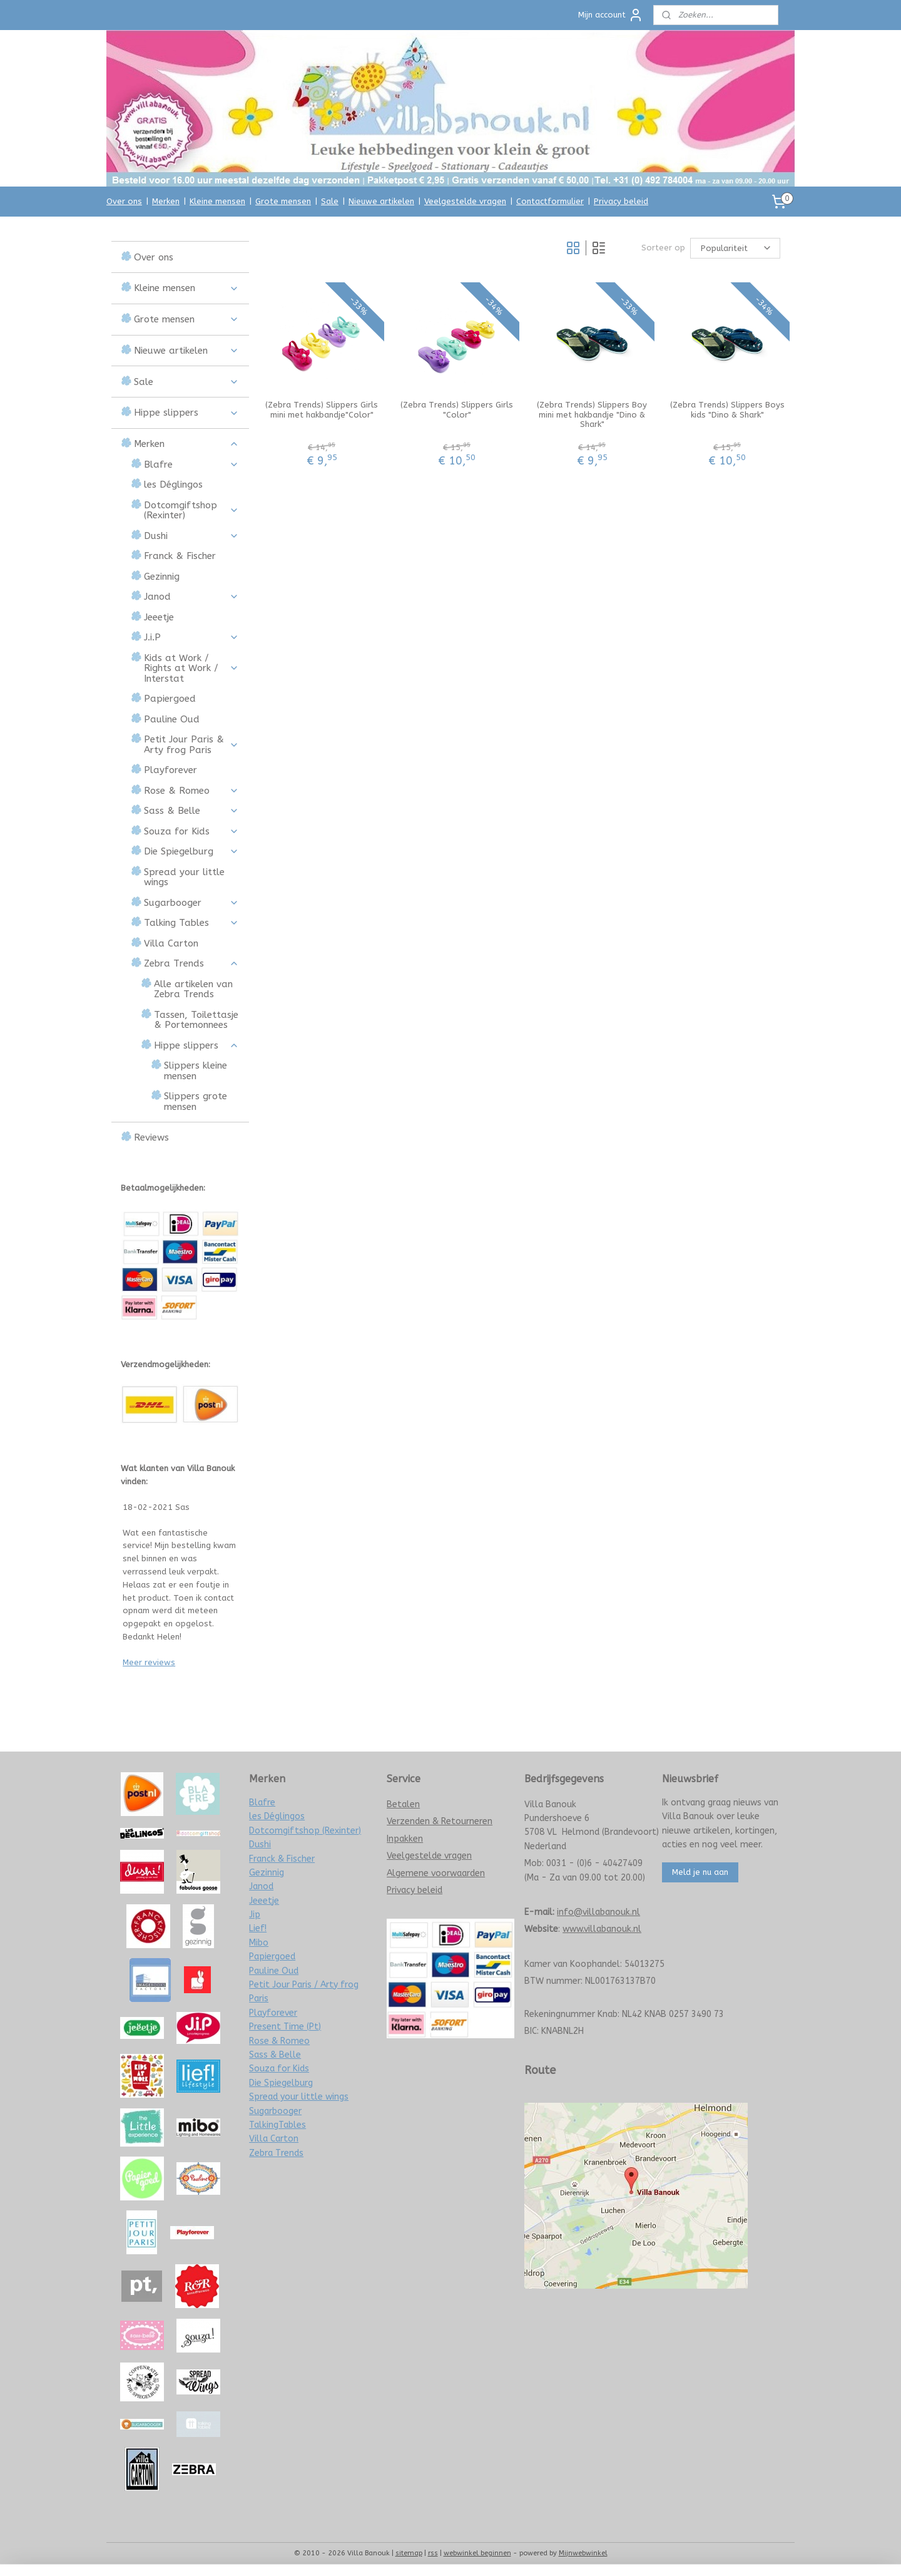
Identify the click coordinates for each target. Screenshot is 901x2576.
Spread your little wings (184, 877)
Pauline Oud (172, 719)
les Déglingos (173, 484)
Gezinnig (162, 576)
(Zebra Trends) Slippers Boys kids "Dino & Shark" (726, 409)
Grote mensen (283, 201)
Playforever (170, 770)
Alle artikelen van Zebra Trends (193, 989)
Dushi (191, 535)
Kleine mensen (217, 201)
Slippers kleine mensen (195, 1071)
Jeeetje (159, 617)
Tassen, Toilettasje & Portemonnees (196, 1020)
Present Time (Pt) (285, 2026)
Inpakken (405, 1839)
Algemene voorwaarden (436, 1873)
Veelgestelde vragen (465, 201)
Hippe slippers (186, 412)
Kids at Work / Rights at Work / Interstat (191, 668)
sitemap (408, 2553)
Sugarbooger (191, 902)
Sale (330, 201)
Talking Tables (191, 922)
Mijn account (610, 15)
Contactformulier (550, 201)
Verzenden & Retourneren (439, 1821)
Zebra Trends (191, 963)
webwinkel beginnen (477, 2553)
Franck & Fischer (180, 556)
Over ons (124, 201)
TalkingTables (277, 2125)
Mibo (258, 1942)
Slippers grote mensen (195, 1101)
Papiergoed (170, 698)
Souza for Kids (191, 831)
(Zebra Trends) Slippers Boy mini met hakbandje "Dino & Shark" (592, 414)
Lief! (258, 1928)
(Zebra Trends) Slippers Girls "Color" (456, 409)
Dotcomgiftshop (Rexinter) (191, 510)
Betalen (403, 1804)
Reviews (151, 1137)
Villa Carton (171, 943)
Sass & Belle (191, 810)
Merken (166, 201)
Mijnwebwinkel (583, 2553)
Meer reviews (149, 1662)
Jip (254, 1914)
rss (433, 2553)
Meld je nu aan (700, 1872)
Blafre (191, 464)
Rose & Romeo (191, 790)
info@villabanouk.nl (598, 1912)
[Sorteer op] (735, 248)
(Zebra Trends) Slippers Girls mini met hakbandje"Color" (321, 409)
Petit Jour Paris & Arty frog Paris (191, 745)
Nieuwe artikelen (381, 201)
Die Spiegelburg (191, 851)
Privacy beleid (621, 201)
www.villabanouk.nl (601, 1929)
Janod (191, 596)
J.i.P (191, 637)
